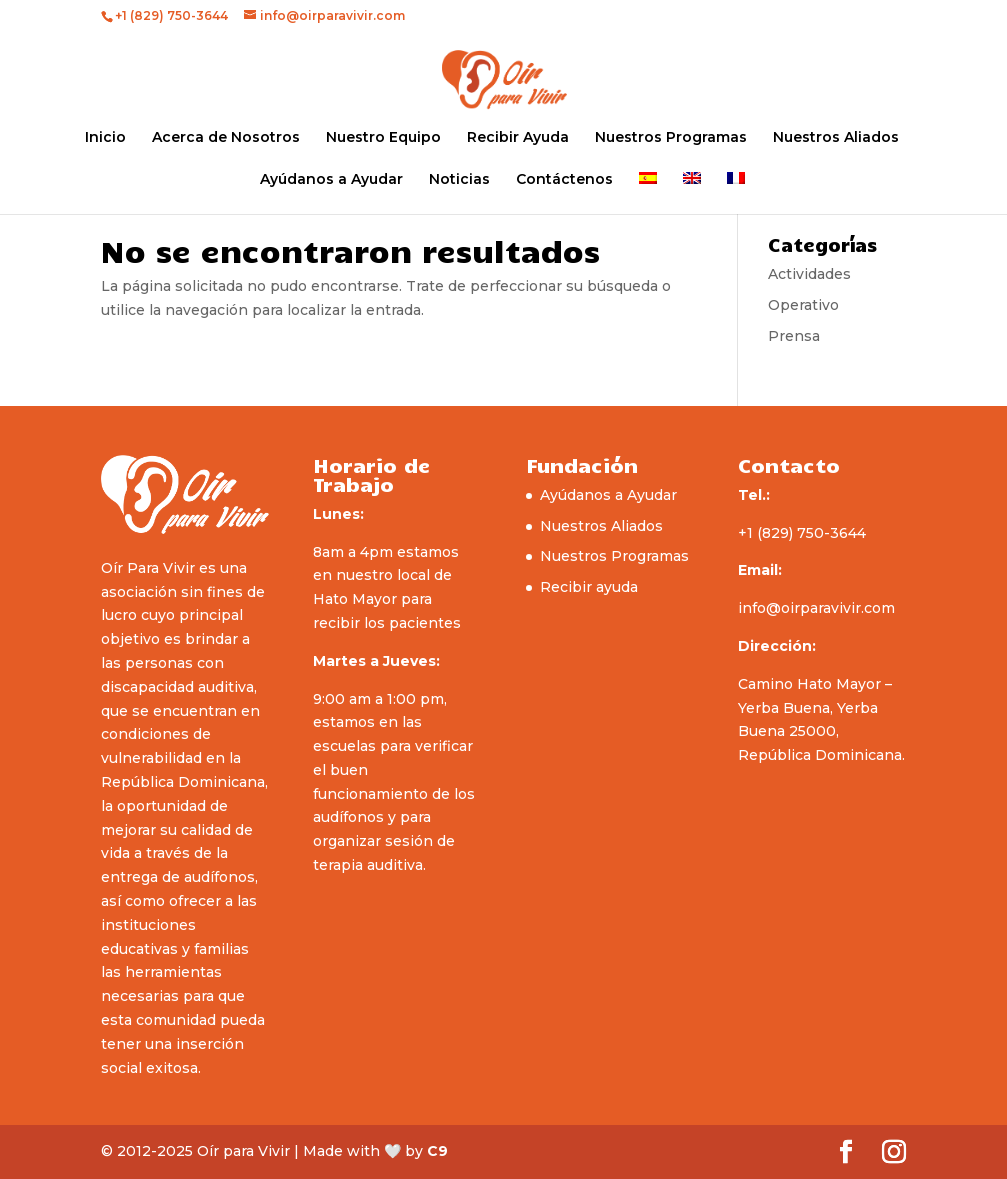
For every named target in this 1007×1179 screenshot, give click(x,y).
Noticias (459, 180)
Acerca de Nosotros (226, 138)
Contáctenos (564, 180)
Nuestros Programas (671, 138)
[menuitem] (648, 193)
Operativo (803, 305)
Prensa (794, 336)
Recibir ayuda (589, 587)
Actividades (809, 274)
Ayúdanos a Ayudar (331, 180)
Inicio (105, 138)
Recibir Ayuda (518, 138)
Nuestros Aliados (836, 138)
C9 (437, 1151)
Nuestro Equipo (383, 138)
